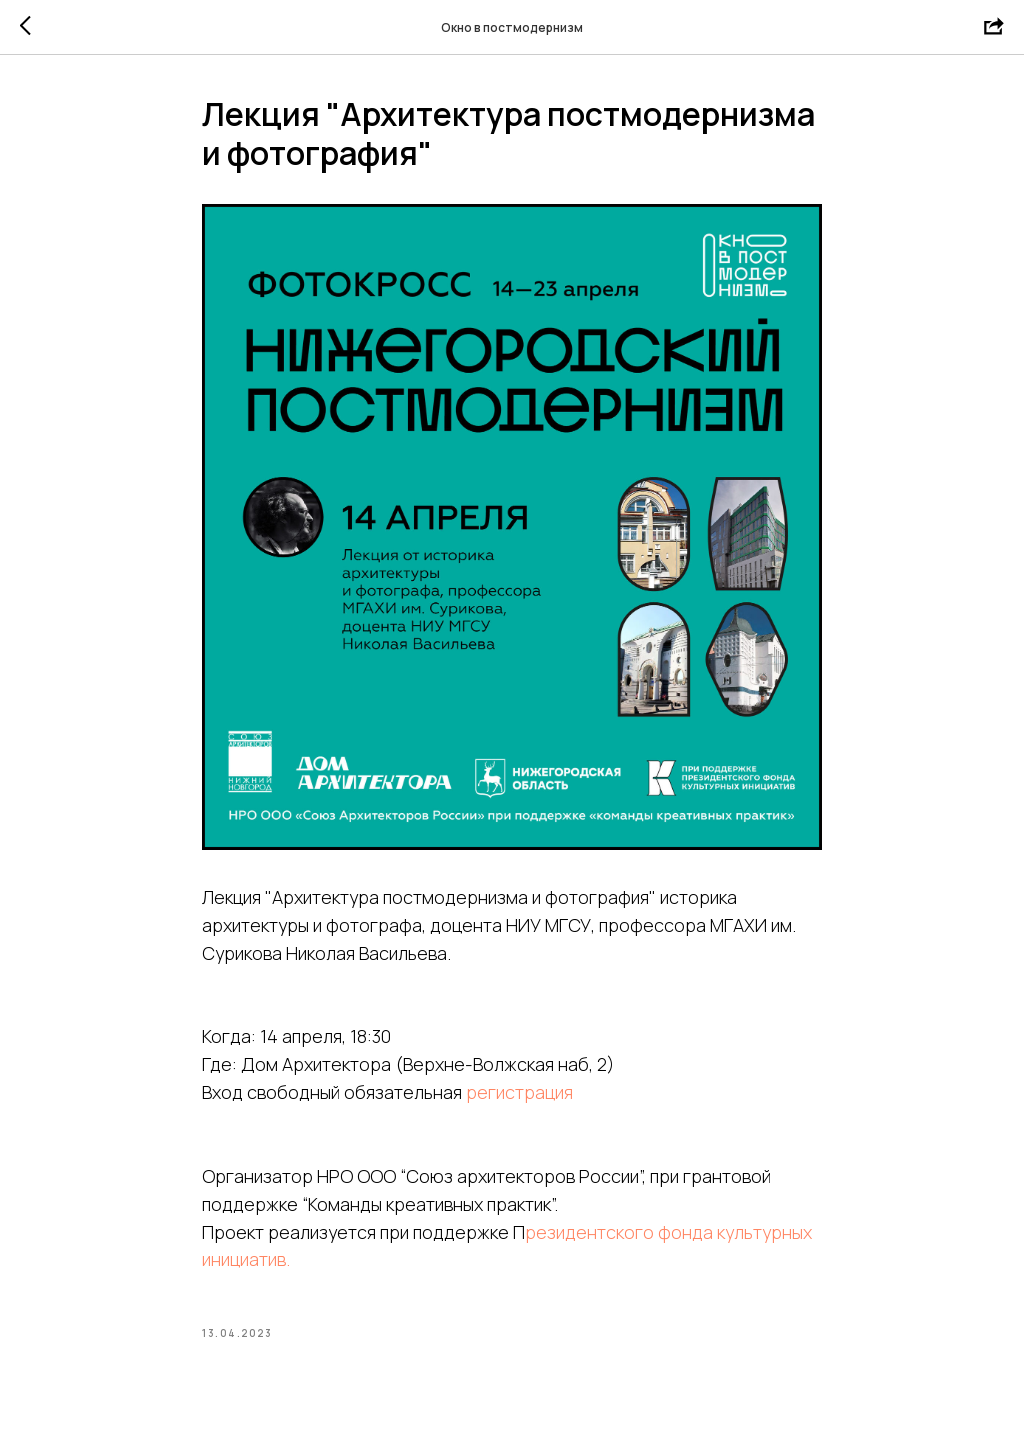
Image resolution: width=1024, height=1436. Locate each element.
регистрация (519, 1092)
